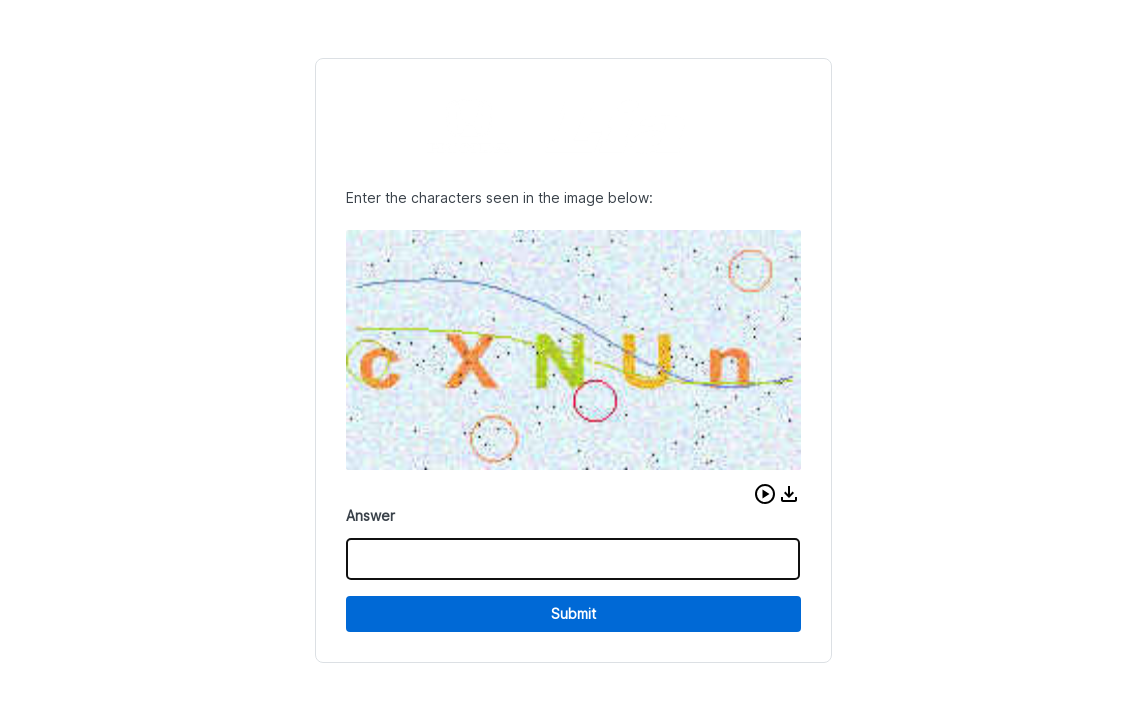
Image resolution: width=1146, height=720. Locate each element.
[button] (765, 494)
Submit (573, 613)
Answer (370, 515)
